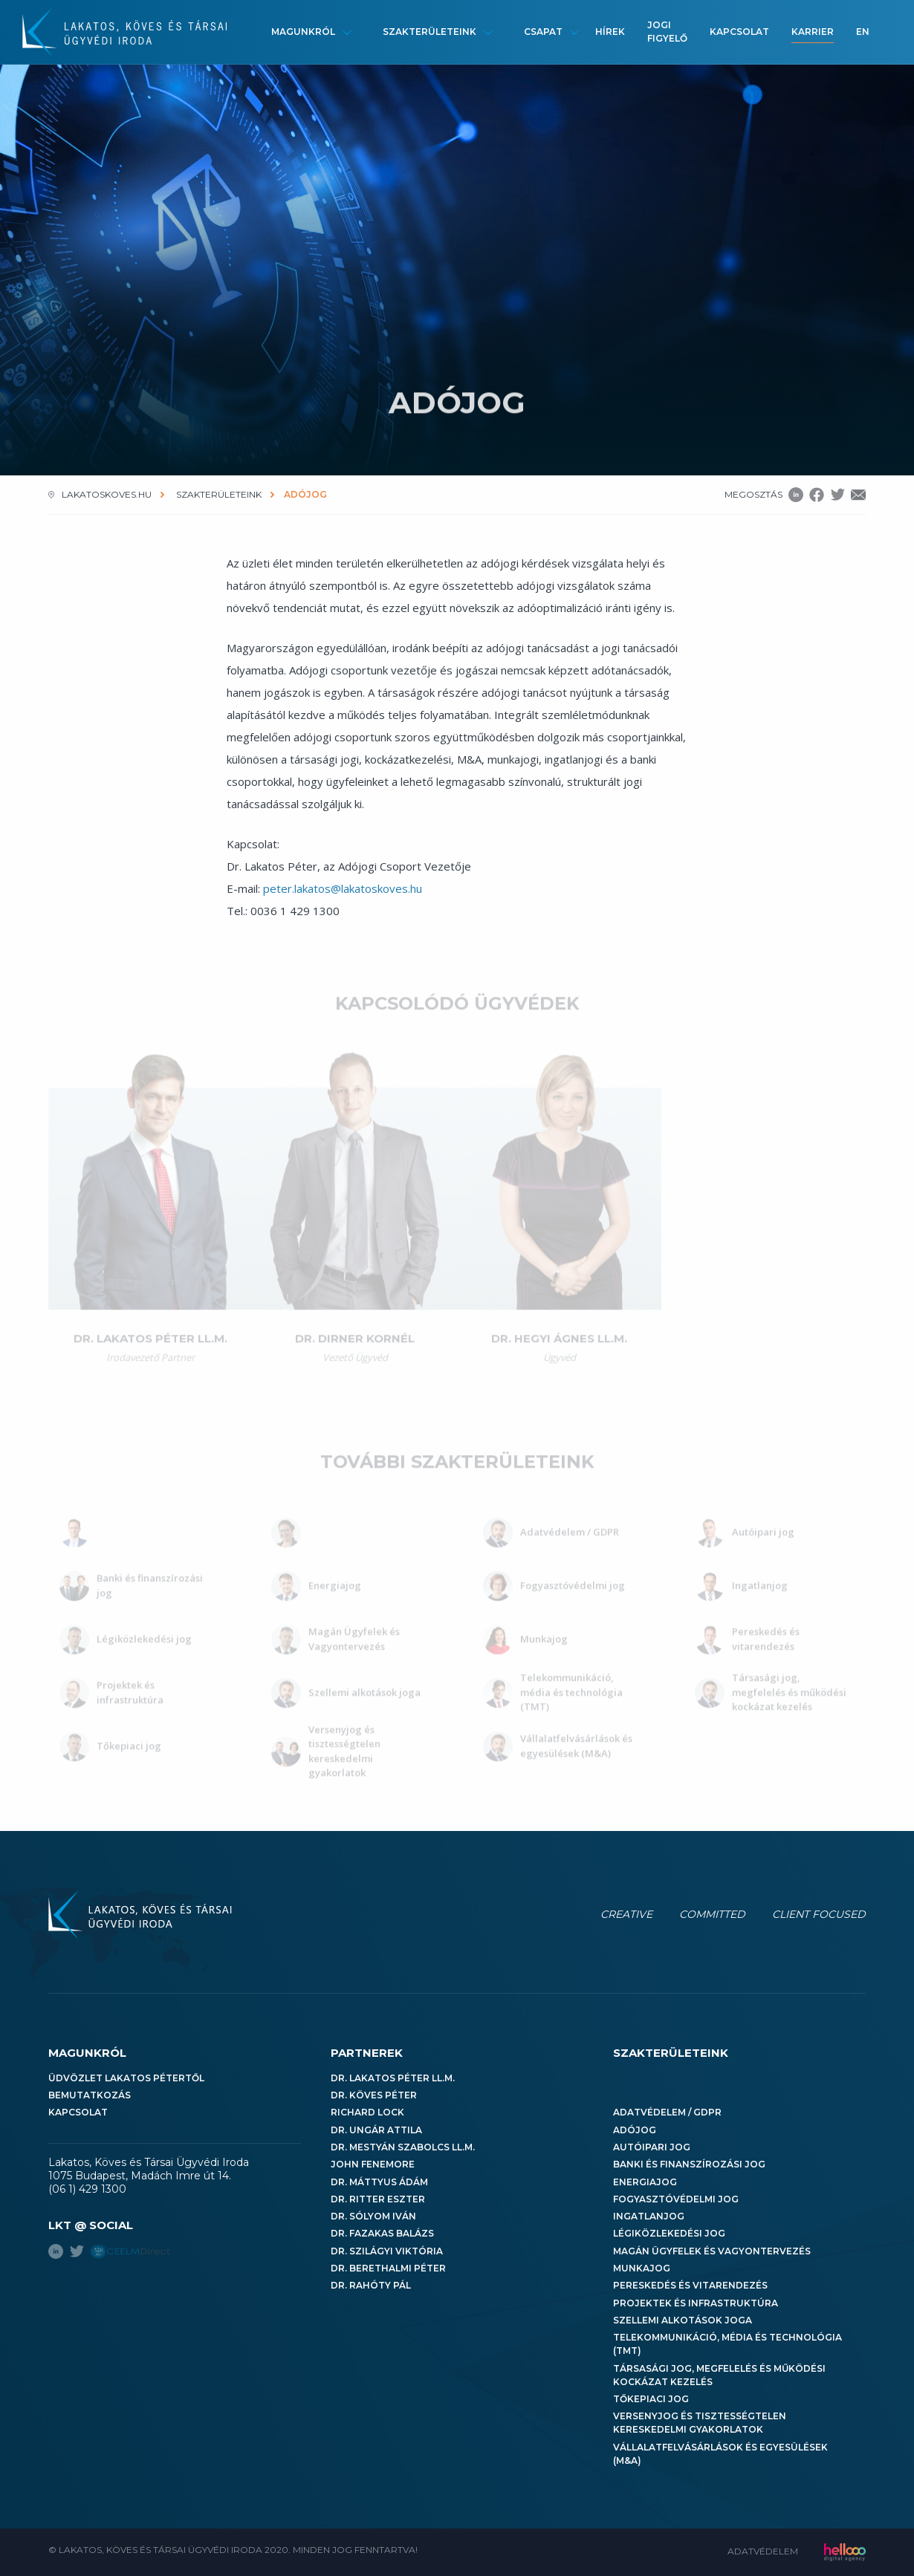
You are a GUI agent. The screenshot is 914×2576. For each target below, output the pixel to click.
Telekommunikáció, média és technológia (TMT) (727, 2344)
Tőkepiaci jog (651, 2398)
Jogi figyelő (667, 31)
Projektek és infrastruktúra (695, 2303)
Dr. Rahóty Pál (371, 2285)
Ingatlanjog (648, 2216)
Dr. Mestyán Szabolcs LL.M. (403, 2147)
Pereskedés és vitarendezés (690, 2285)
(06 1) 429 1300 (87, 2189)
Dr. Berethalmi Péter (388, 2268)
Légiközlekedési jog (669, 2233)
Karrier (812, 31)
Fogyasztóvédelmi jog (676, 2199)
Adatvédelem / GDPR (667, 2112)
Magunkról (303, 31)
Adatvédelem (762, 2551)
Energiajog (645, 2182)
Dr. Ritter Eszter (378, 2199)
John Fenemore (373, 2164)
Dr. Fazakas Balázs (382, 2233)
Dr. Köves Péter (374, 2095)
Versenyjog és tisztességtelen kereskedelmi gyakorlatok (699, 2422)
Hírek (610, 31)
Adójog (634, 2130)
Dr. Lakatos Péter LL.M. (393, 2078)
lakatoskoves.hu (107, 494)
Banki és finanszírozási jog (689, 2164)
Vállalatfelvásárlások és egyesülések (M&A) (720, 2454)
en (862, 31)
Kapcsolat (739, 31)
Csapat (543, 31)
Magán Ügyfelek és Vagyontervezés (712, 2251)
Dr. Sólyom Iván (373, 2216)
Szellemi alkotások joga (682, 2320)
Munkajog (641, 2268)
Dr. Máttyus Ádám (379, 2182)
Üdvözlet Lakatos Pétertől (126, 2078)
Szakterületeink (429, 31)
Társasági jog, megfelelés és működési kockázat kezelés (719, 2375)
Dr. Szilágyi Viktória (387, 2251)
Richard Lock (367, 2112)
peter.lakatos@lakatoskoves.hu (342, 888)
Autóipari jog (651, 2147)
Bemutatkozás (89, 2095)
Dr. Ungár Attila (376, 2130)
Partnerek (367, 2053)
